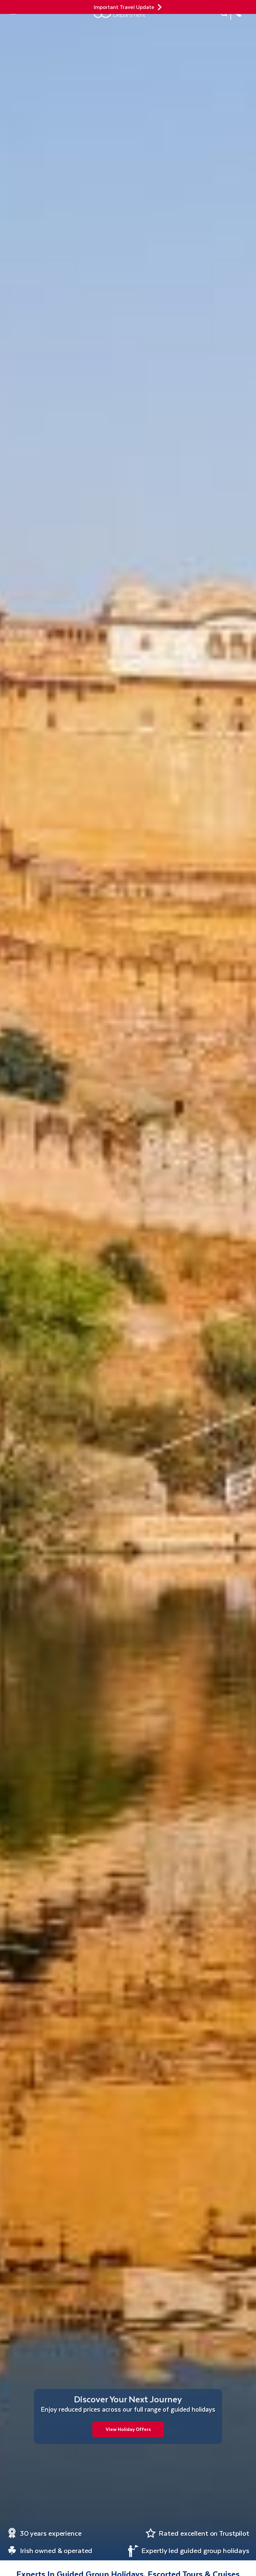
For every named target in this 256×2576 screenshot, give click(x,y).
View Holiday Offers (128, 2429)
